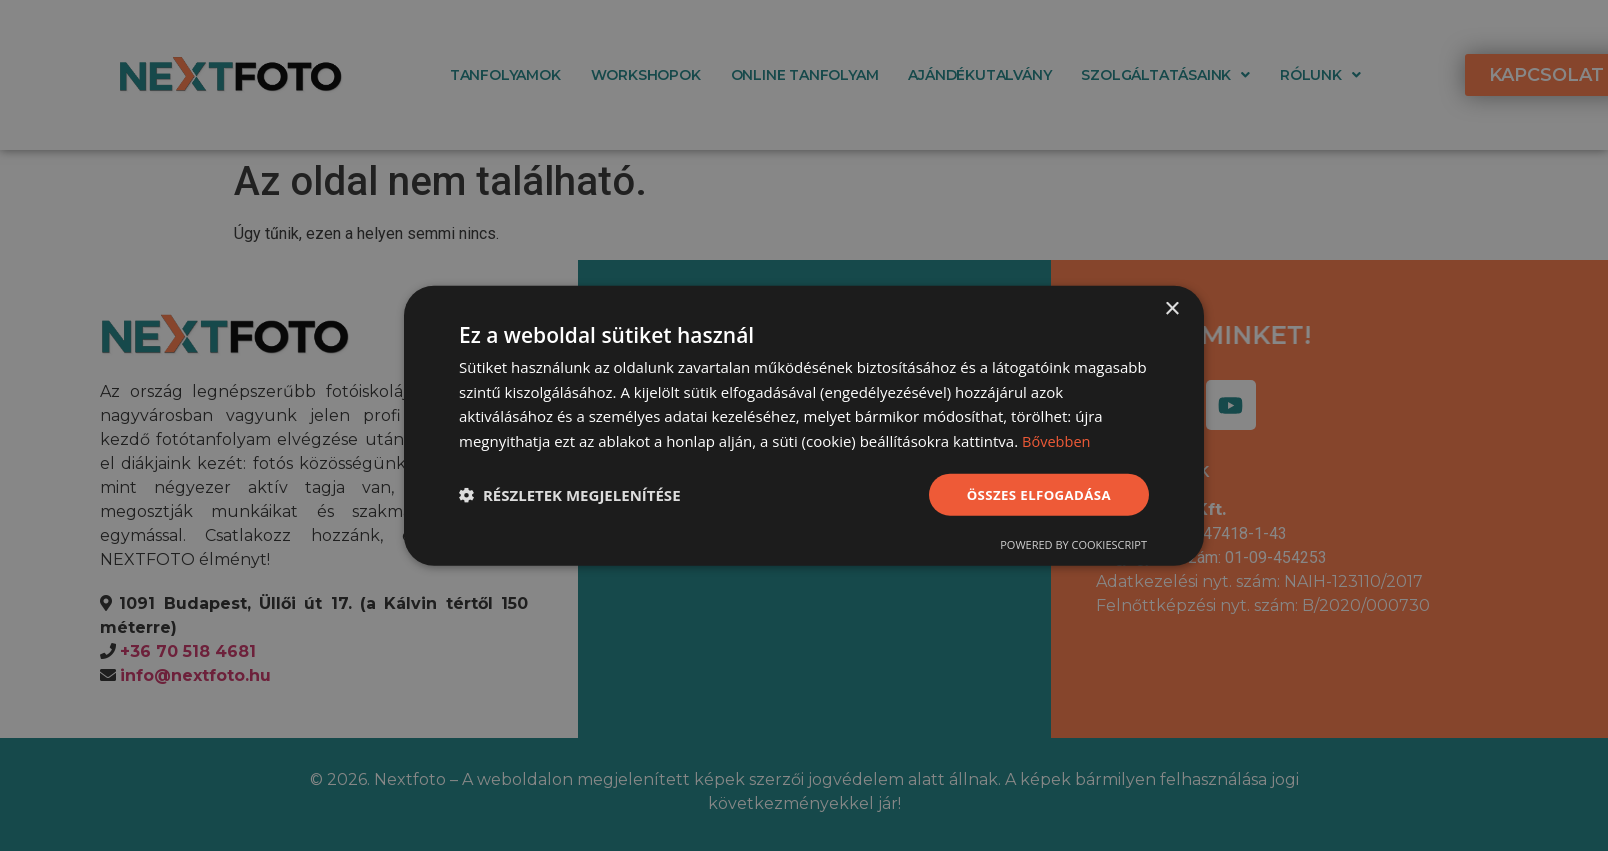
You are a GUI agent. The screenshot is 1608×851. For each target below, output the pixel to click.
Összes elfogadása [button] (1035, 493)
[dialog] (804, 425)
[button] (570, 495)
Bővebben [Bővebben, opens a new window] (1057, 440)
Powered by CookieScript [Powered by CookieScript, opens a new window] (1073, 545)
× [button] (1171, 307)
